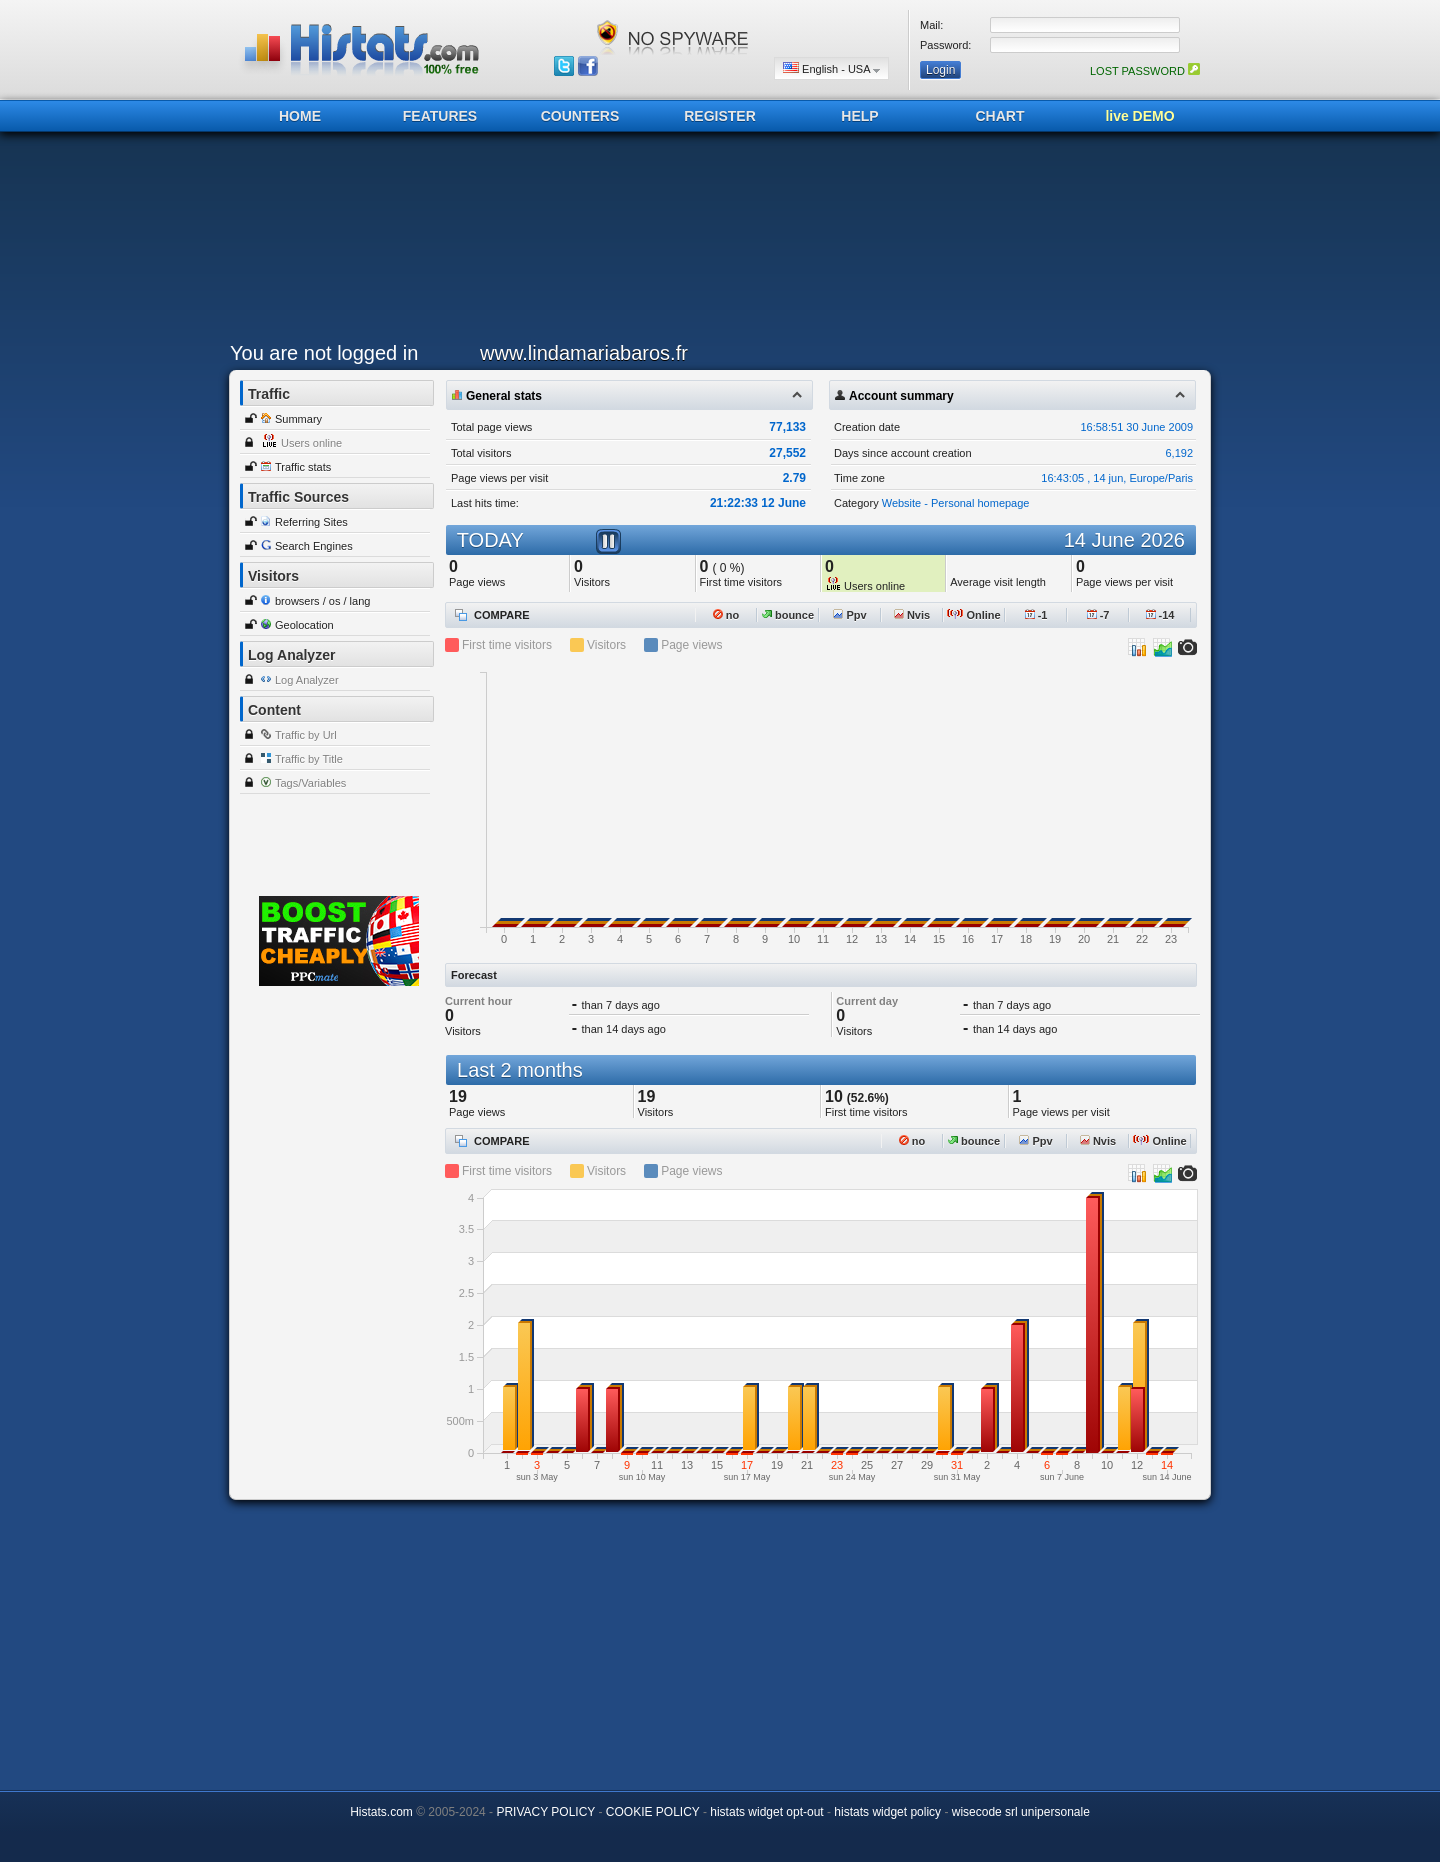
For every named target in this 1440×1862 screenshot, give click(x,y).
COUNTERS (580, 116)
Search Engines (314, 546)
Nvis (912, 615)
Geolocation (304, 625)
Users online (311, 443)
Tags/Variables (310, 783)
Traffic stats (303, 467)
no (726, 615)
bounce (788, 615)
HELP (859, 116)
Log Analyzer (307, 680)
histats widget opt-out (766, 1812)
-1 (1036, 615)
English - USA (831, 68)
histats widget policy (887, 1812)
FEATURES (440, 116)
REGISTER (720, 116)
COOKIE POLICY (653, 1812)
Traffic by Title (309, 759)
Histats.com (381, 1812)
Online (973, 615)
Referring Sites (311, 522)
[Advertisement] (715, 242)
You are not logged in (324, 353)
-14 (1160, 615)
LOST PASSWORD (1145, 71)
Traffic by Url (306, 735)
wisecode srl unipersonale (1021, 1812)
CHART (1000, 116)
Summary (298, 419)
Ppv (849, 615)
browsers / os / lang (322, 601)
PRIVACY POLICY (545, 1812)
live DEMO (1139, 116)
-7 (1098, 615)
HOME (300, 116)
